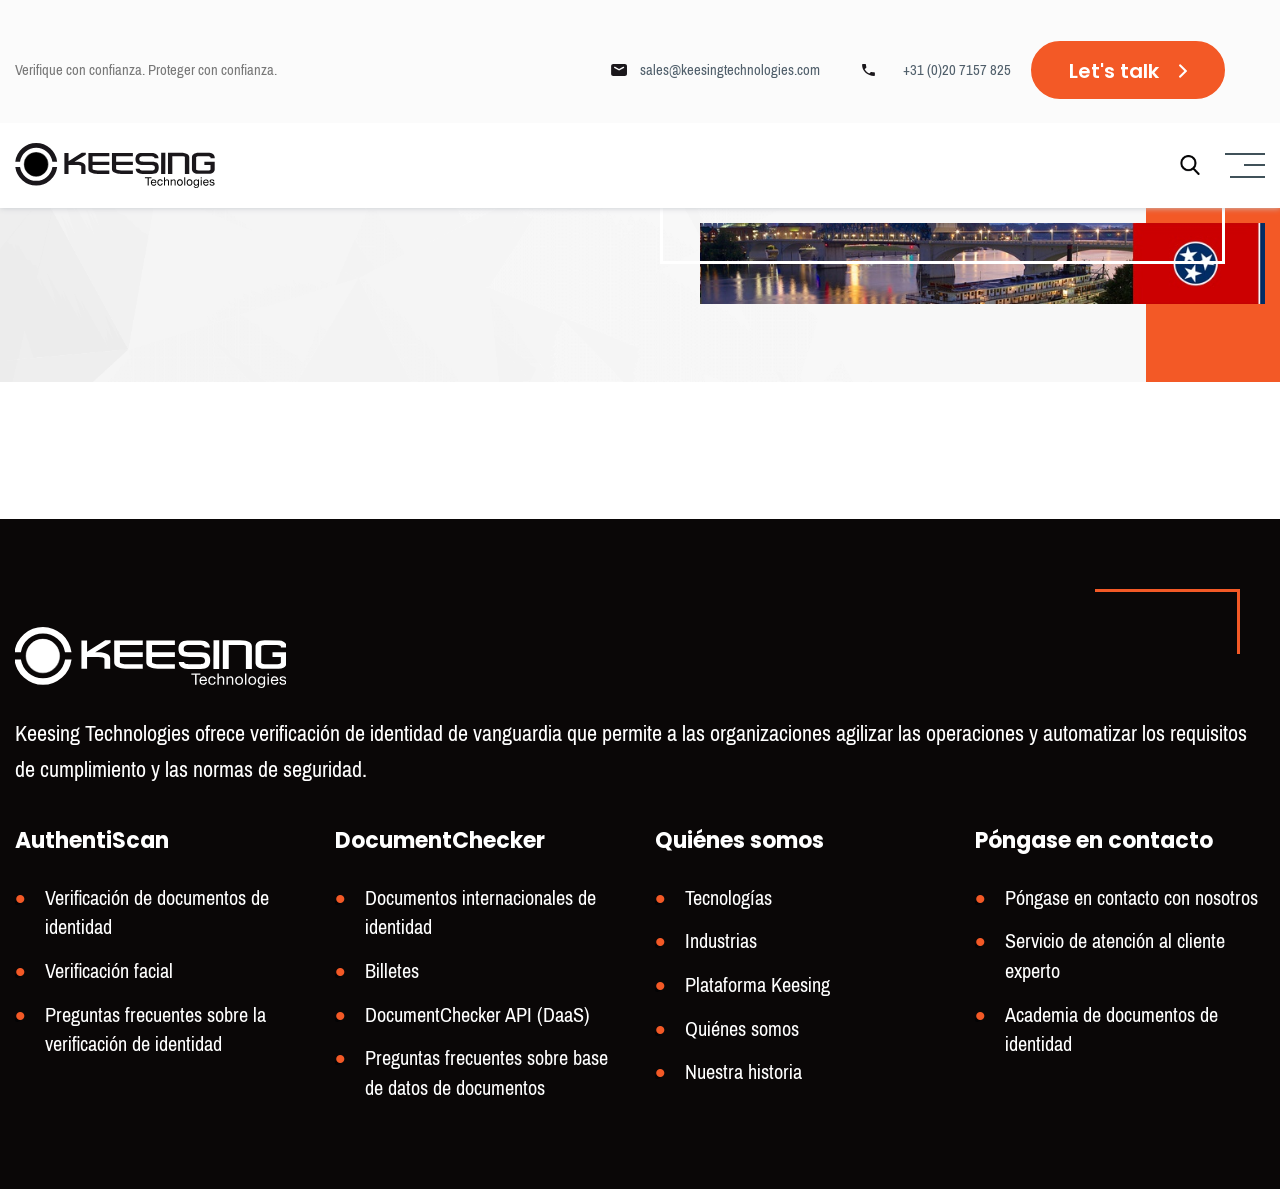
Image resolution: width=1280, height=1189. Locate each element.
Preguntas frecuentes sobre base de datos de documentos (486, 1074)
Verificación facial (109, 971)
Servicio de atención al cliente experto (1115, 956)
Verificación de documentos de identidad (157, 913)
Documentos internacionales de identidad (480, 913)
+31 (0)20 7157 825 (957, 70)
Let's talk (1114, 71)
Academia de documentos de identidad (1111, 1030)
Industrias (721, 941)
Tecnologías (728, 898)
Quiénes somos (742, 1029)
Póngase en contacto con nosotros (1131, 898)
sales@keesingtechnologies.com (730, 70)
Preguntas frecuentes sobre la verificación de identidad (155, 1030)
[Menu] (1242, 165)
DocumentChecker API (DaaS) (477, 1015)
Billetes (392, 971)
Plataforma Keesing (757, 985)
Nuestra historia (743, 1073)
